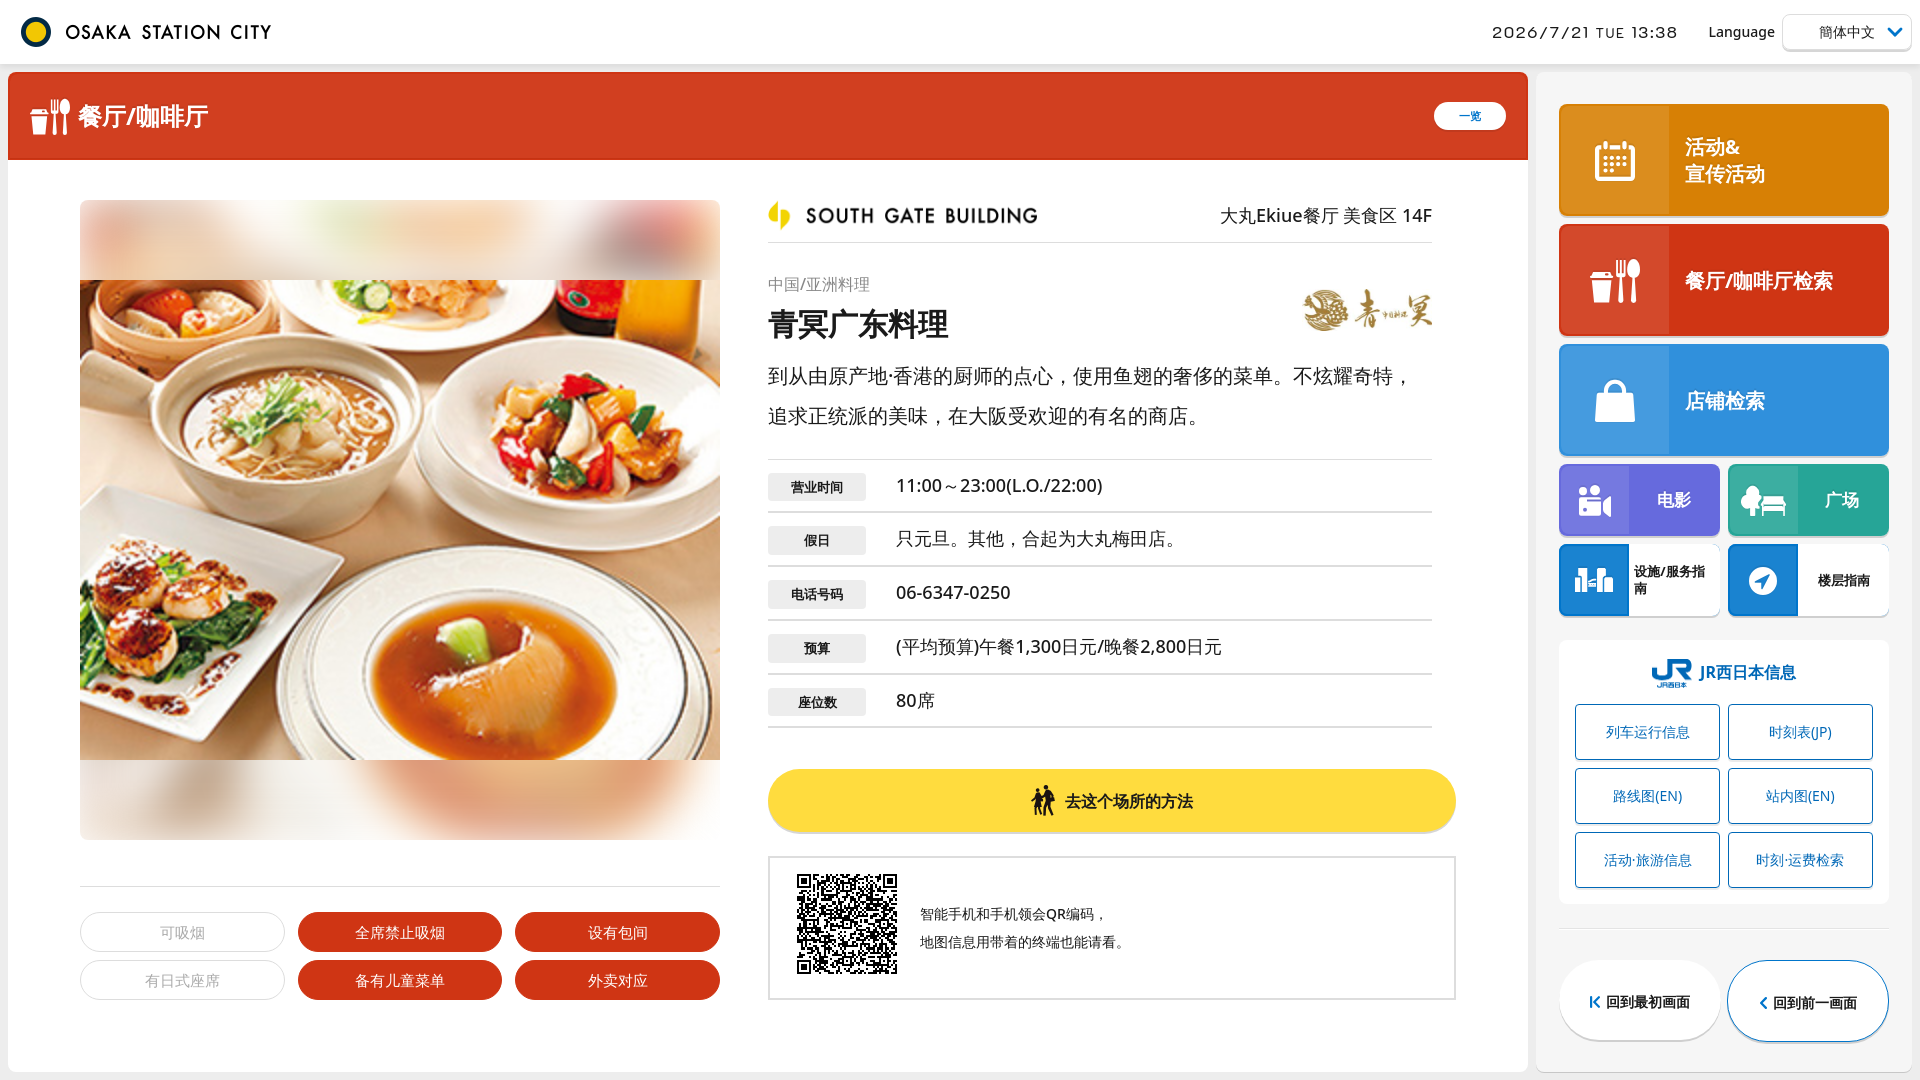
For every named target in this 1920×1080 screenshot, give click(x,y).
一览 (1470, 115)
